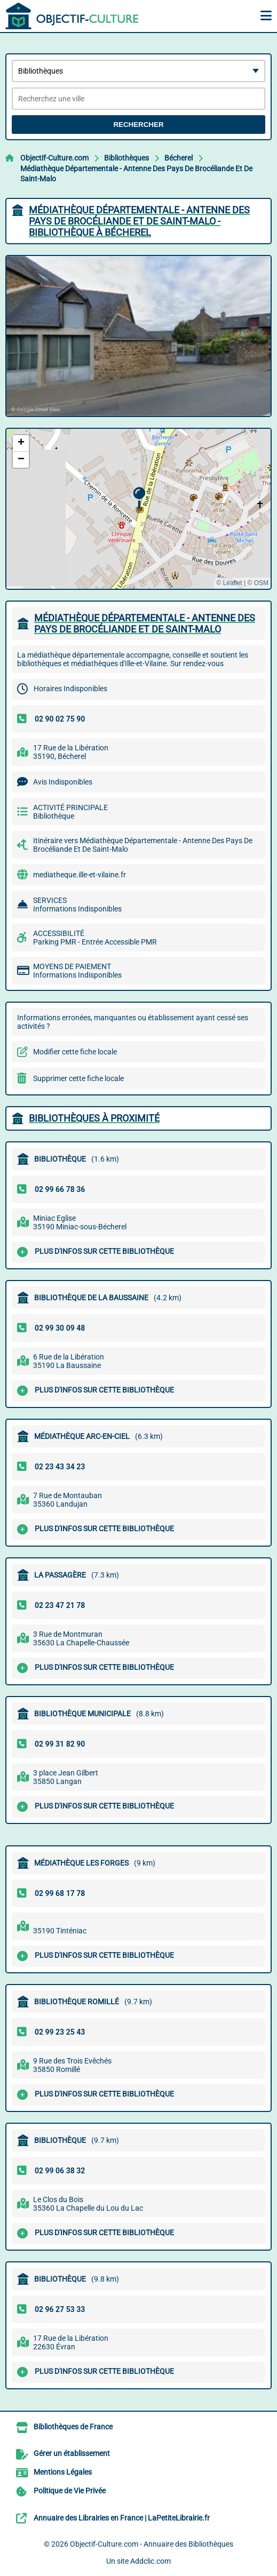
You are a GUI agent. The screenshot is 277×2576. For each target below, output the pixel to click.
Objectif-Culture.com (54, 158)
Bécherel (178, 158)
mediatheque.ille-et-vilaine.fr (79, 874)
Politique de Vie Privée (70, 2490)
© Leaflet (229, 583)
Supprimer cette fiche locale (78, 1078)
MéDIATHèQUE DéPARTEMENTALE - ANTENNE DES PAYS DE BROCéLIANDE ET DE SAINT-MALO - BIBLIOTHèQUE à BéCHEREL (139, 221)
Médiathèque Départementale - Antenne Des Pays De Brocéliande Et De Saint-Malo (136, 173)
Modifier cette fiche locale (75, 1051)
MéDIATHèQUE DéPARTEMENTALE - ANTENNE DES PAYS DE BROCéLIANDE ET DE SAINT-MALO (144, 623)
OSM (261, 583)
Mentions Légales (63, 2472)
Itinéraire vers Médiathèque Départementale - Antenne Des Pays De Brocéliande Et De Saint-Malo (142, 844)
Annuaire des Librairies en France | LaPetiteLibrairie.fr (122, 2518)
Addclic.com (150, 2561)
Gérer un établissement (72, 2453)
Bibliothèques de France (73, 2426)
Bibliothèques (126, 158)
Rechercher (138, 125)
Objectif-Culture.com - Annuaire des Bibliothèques (151, 2544)
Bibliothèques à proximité (94, 1118)
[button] (139, 498)
